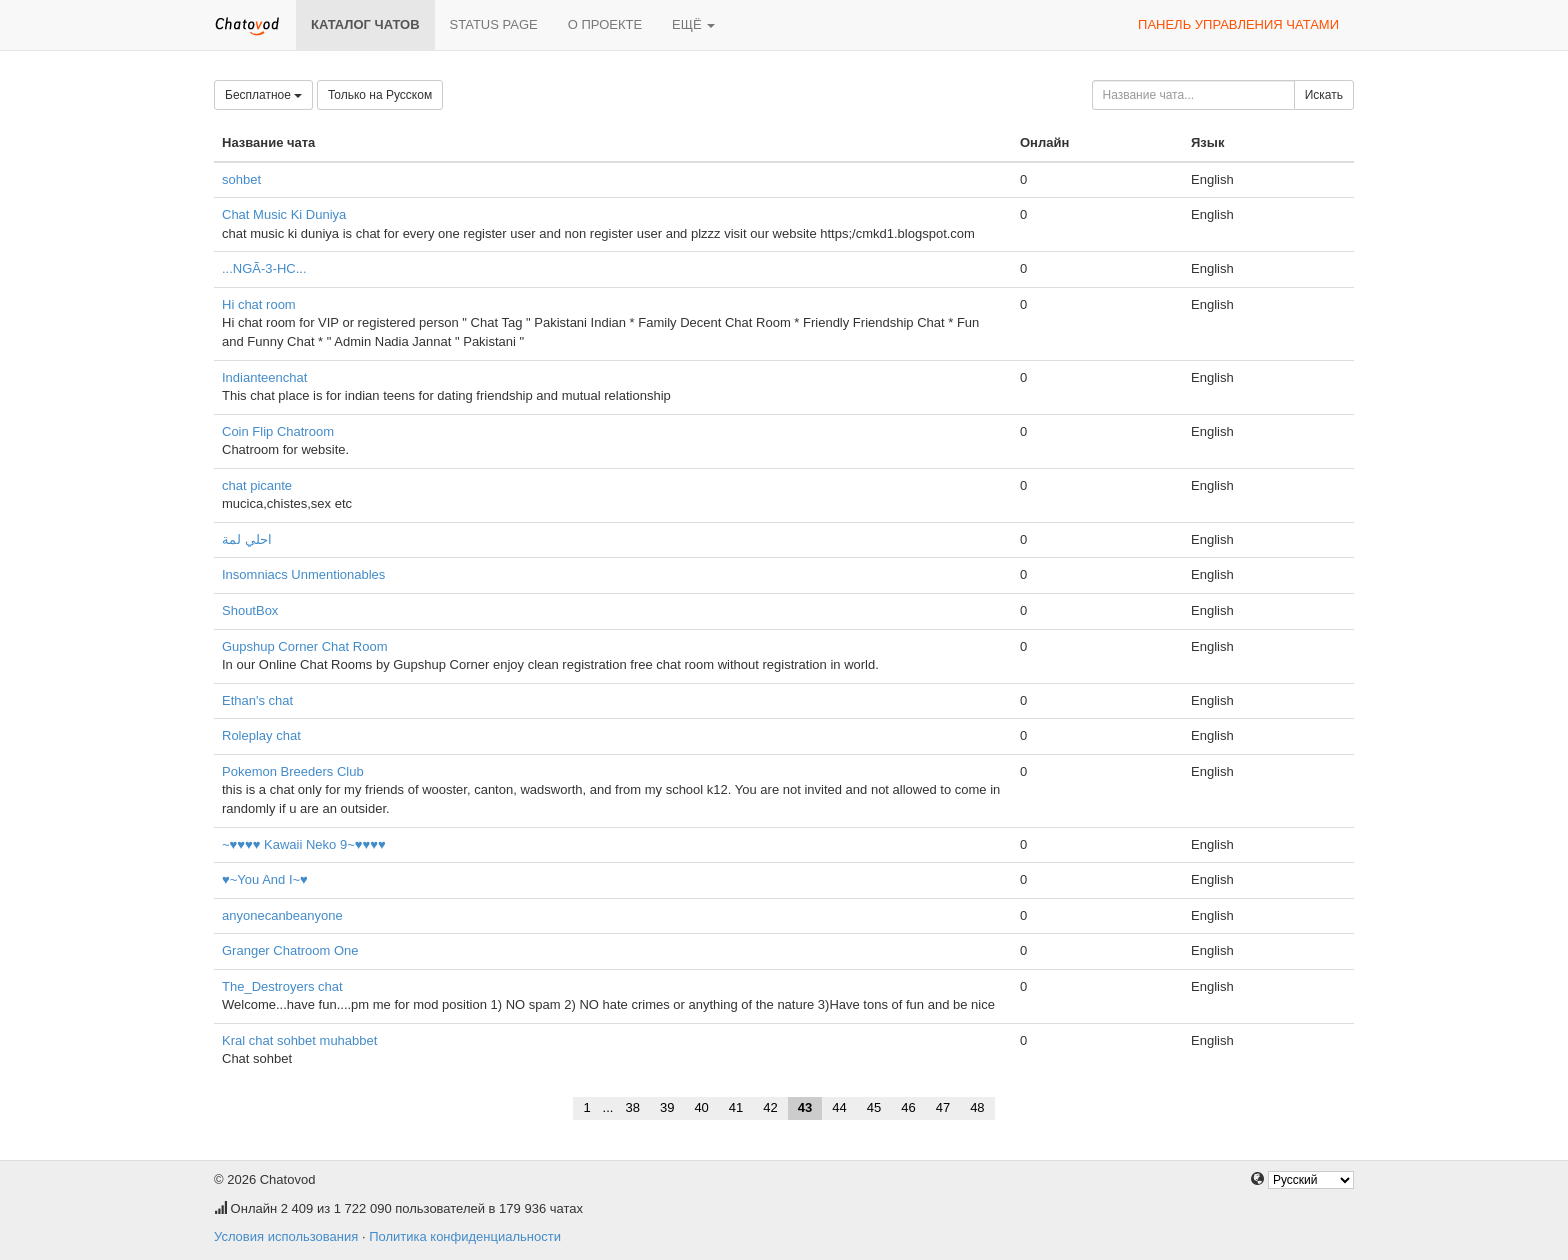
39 (667, 1107)
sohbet (241, 179)
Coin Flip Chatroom (278, 431)
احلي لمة (247, 539)
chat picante (257, 485)
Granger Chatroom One (290, 950)
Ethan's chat (257, 700)
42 (770, 1107)
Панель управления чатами (1238, 24)
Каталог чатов (365, 24)
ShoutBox (250, 610)
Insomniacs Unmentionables (303, 574)
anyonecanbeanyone (282, 915)
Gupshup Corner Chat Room (304, 646)
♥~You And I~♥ (265, 879)
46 (908, 1107)
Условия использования (286, 1236)
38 (632, 1107)
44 (839, 1107)
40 (701, 1107)
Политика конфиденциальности (465, 1236)
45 (874, 1107)
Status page (494, 24)
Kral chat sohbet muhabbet (299, 1040)
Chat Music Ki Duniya (284, 214)
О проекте (605, 24)
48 (977, 1107)
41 (736, 1107)
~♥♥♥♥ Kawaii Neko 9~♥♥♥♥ (304, 844)
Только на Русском (380, 95)
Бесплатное (263, 95)
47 (943, 1107)
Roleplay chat (261, 735)
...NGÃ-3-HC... (264, 268)
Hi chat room (259, 304)
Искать (1324, 95)
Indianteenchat (264, 377)
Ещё (693, 24)
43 (805, 1107)
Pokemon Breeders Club (293, 771)
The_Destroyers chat (282, 986)
